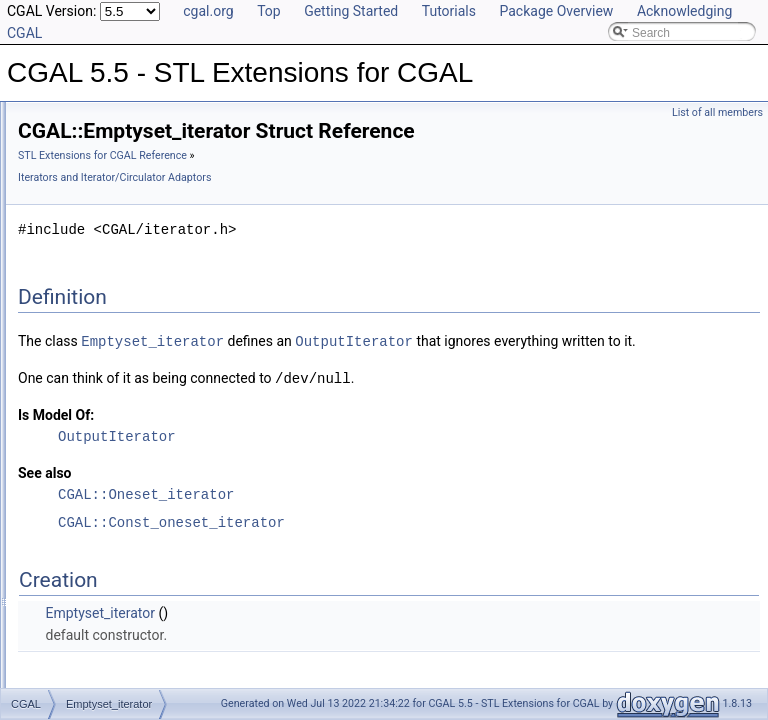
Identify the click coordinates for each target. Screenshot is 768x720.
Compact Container (101, 206)
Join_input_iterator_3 (122, 536)
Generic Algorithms (100, 184)
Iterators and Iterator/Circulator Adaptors (157, 294)
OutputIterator (604, 340)
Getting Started (351, 11)
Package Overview (556, 11)
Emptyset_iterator (113, 404)
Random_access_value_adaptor (152, 624)
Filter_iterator (101, 426)
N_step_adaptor (108, 558)
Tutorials (449, 11)
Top (269, 11)
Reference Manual (83, 162)
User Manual (68, 140)
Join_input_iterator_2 (122, 514)
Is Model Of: (306, 435)
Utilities (69, 668)
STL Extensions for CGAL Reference (352, 155)
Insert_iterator (103, 448)
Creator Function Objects (116, 250)
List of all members (717, 112)
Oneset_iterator (107, 580)
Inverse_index (103, 470)
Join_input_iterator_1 (122, 492)
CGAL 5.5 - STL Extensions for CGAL (118, 118)
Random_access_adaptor (134, 602)
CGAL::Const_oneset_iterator (421, 542)
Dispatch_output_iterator (131, 382)
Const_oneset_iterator (125, 316)
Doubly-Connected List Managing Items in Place (178, 272)
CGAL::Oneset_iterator (396, 514)
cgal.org (208, 11)
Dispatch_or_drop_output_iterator (155, 360)
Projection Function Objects (123, 228)
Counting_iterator (112, 338)
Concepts (75, 646)
